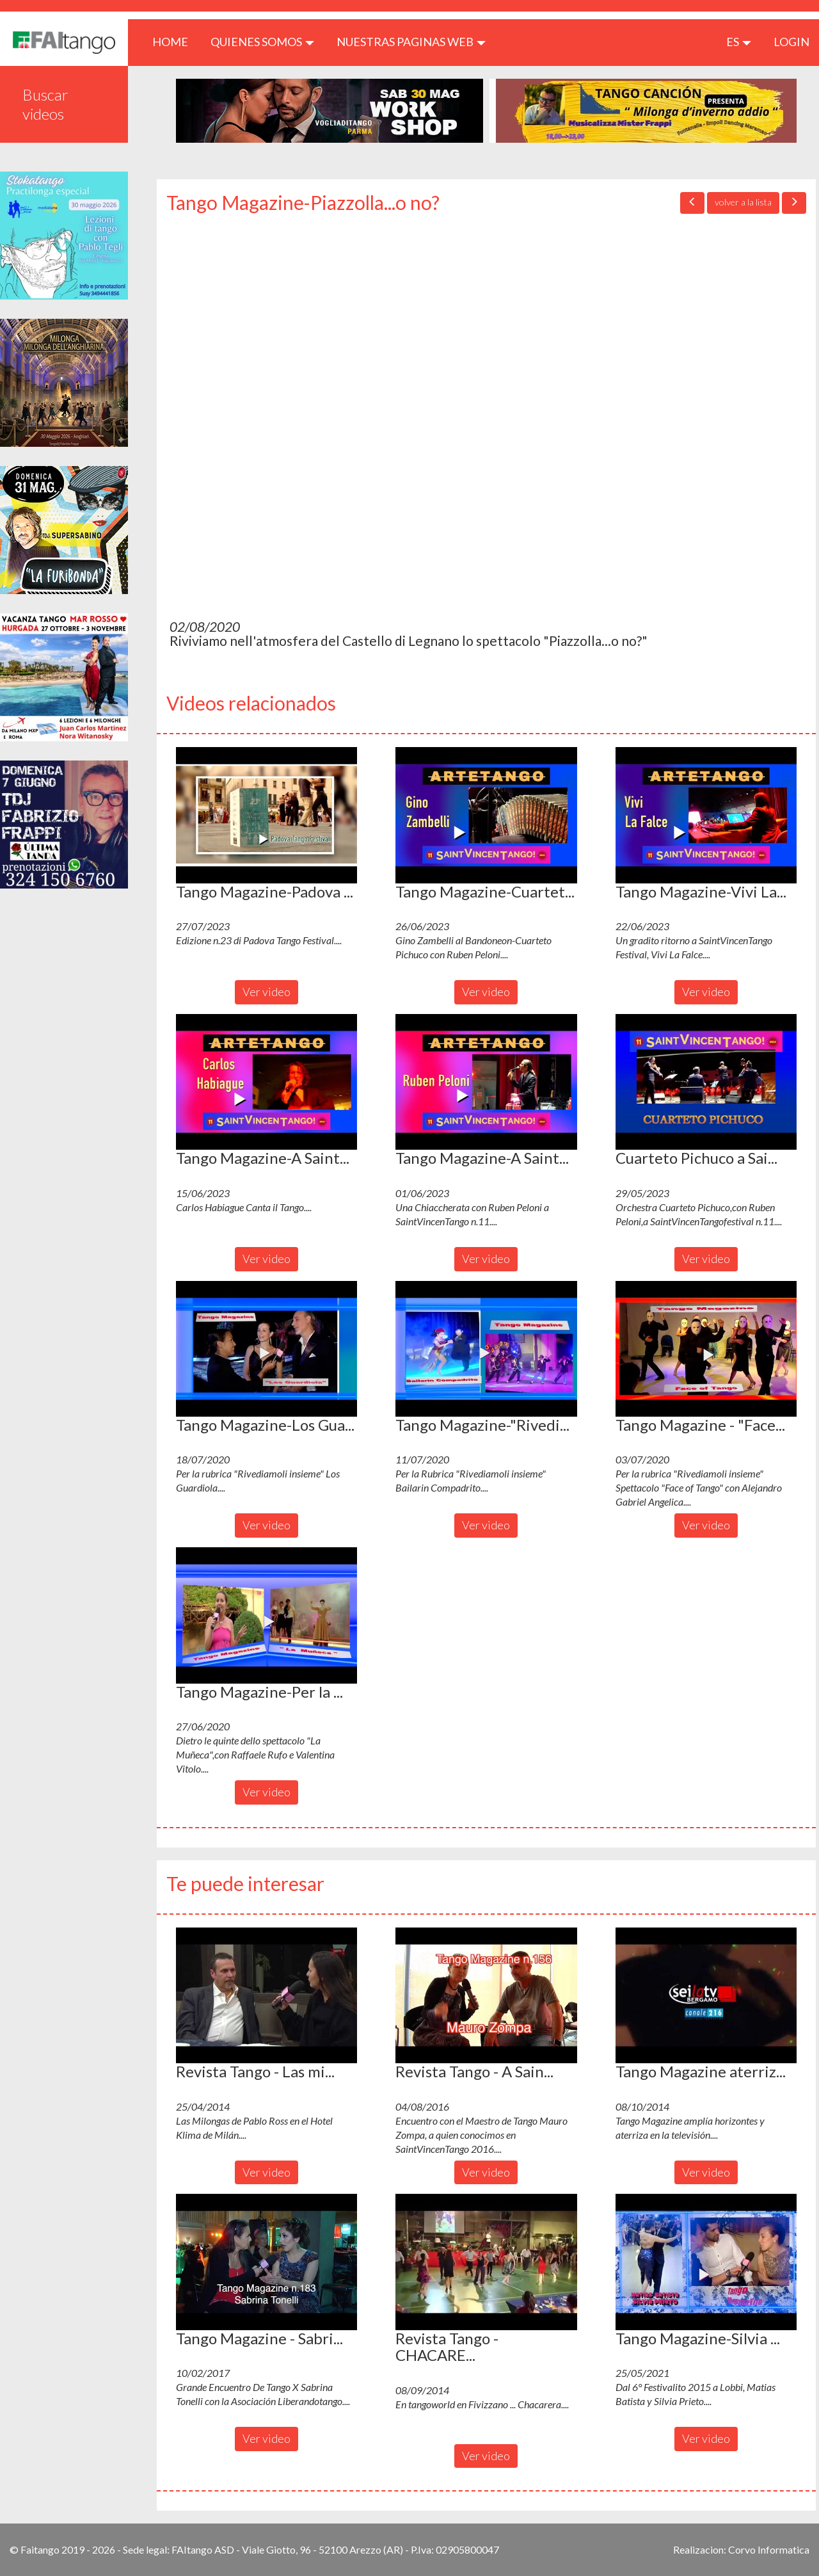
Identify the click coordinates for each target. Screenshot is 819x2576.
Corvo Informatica (768, 2549)
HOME (175, 41)
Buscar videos (45, 104)
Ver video (266, 992)
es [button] (738, 42)
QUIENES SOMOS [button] (262, 42)
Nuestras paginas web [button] (411, 42)
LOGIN (791, 42)
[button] (266, 815)
